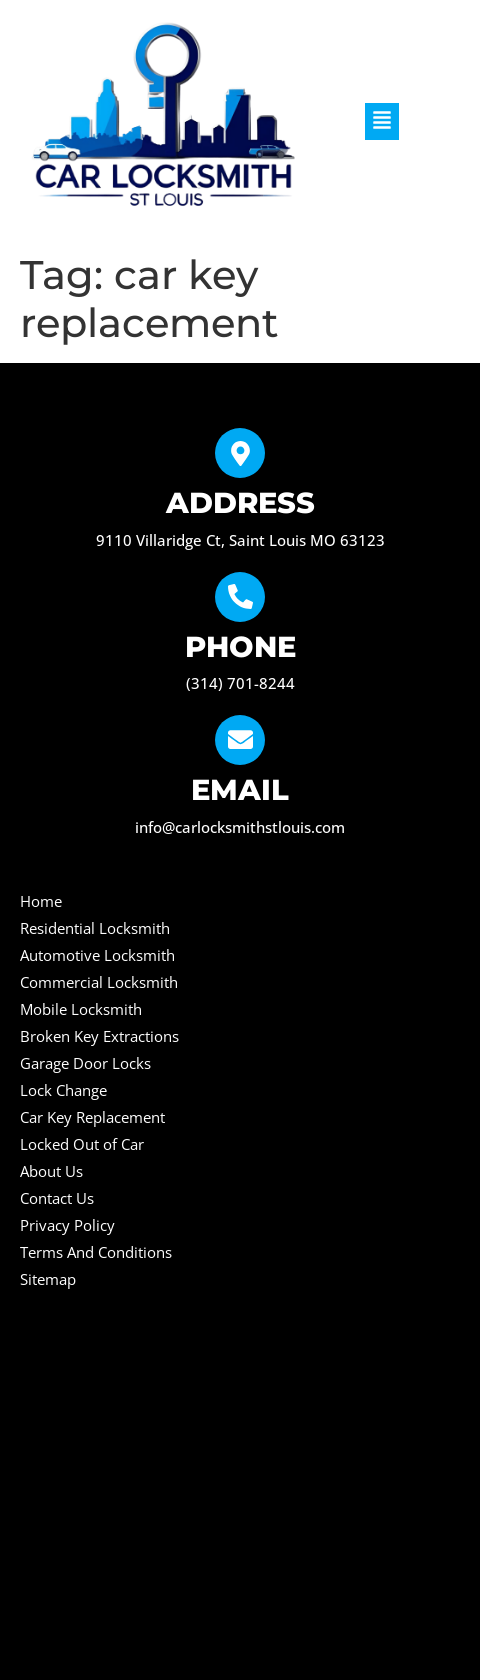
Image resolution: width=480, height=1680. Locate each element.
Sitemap (48, 1279)
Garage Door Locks (85, 1063)
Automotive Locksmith (97, 955)
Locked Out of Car (82, 1144)
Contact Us (57, 1198)
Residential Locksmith (95, 928)
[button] (382, 121)
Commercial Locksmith (99, 982)
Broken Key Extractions (99, 1036)
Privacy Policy (67, 1225)
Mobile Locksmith (81, 1009)
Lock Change (63, 1090)
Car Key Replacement (92, 1117)
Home (41, 901)
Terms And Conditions (96, 1252)
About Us (51, 1171)
